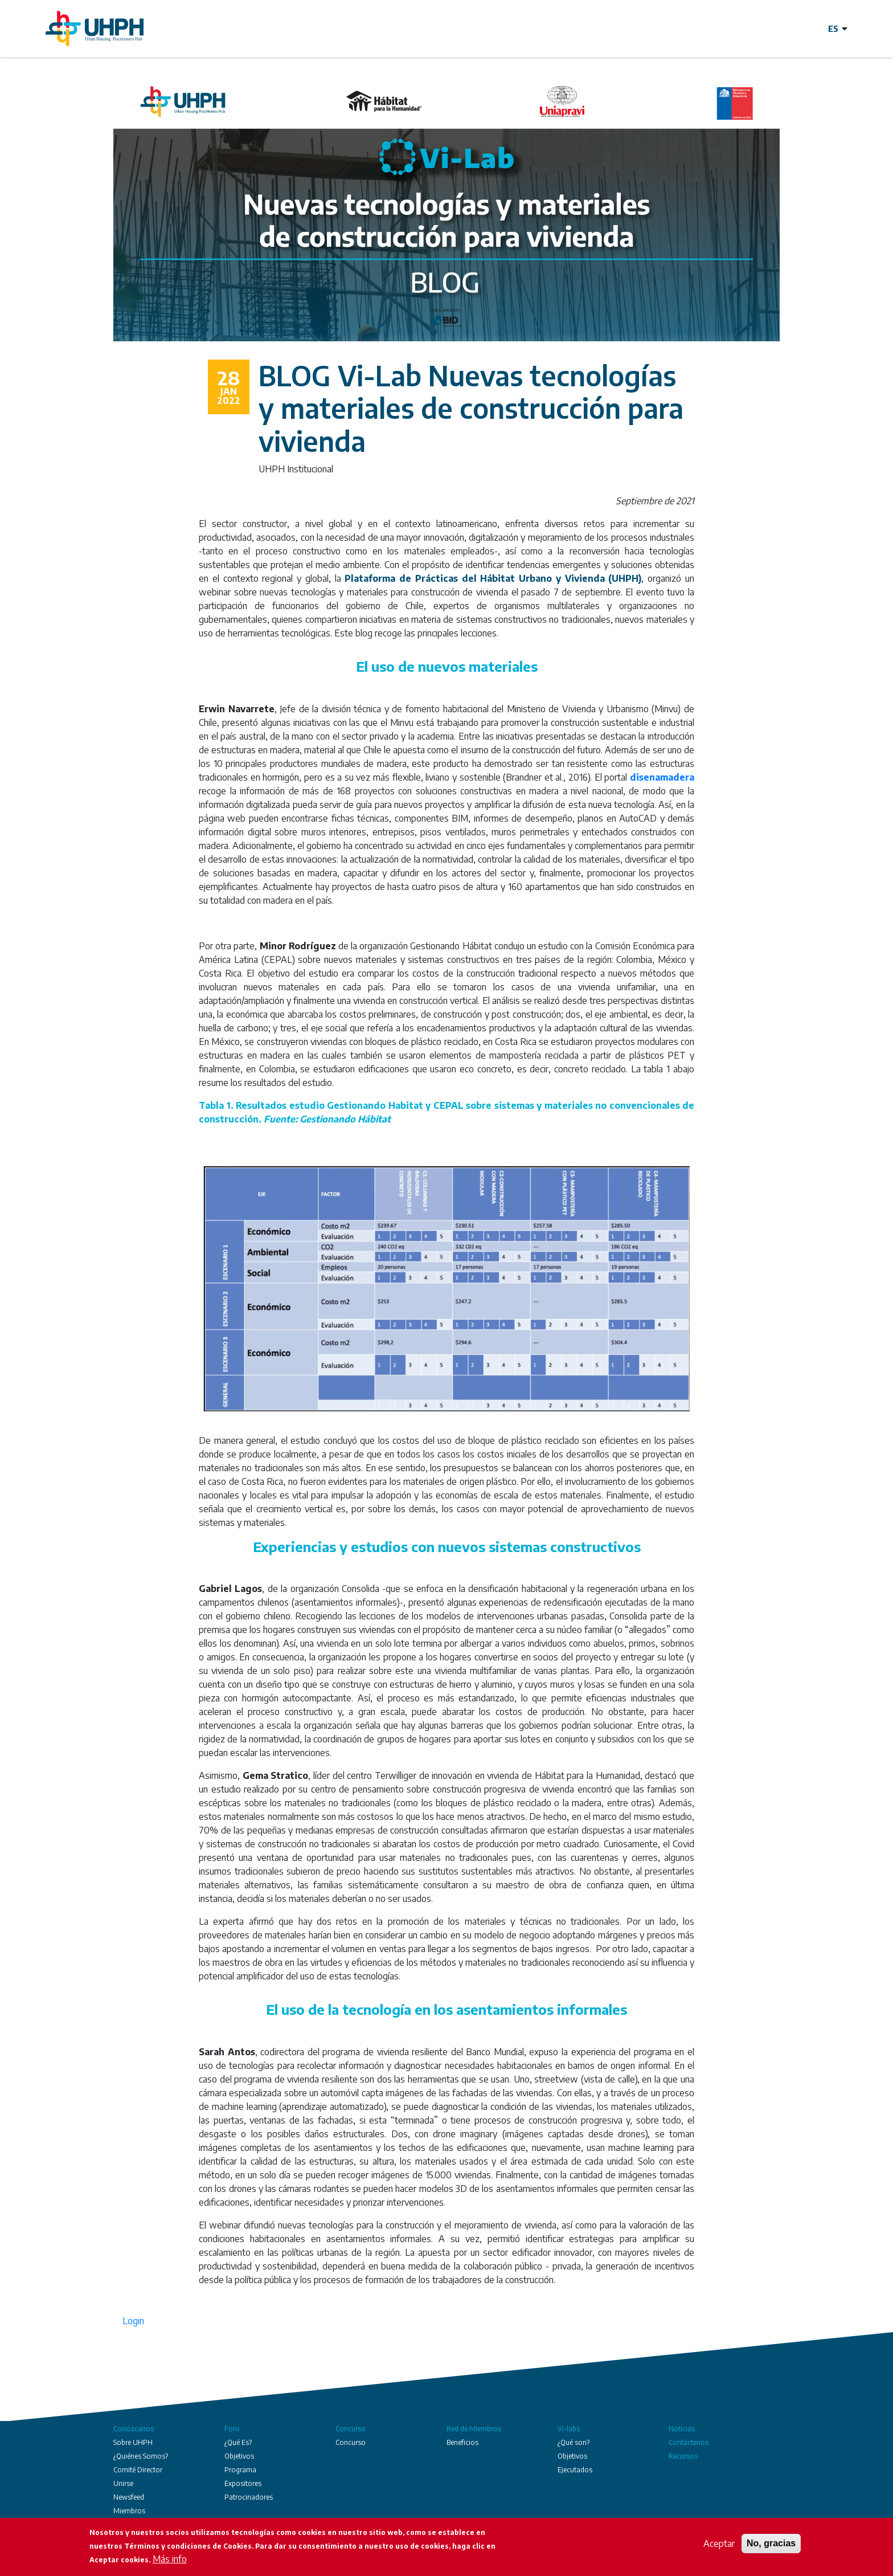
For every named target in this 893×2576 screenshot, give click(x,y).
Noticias (682, 2428)
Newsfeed (128, 2497)
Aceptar (719, 2544)
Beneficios (462, 2442)
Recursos (683, 2456)
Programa (240, 2469)
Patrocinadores (248, 2497)
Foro (232, 2428)
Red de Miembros (473, 2428)
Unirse (123, 2483)
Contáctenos (688, 2442)
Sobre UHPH (133, 2442)
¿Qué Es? (238, 2442)
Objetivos (239, 2456)
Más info (170, 2559)
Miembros (129, 2510)
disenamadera (662, 777)
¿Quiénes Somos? (140, 2456)
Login (133, 2320)
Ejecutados (575, 2469)
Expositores (242, 2483)
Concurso (350, 2428)
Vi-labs (569, 2428)
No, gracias (771, 2544)
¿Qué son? (573, 2442)
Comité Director (137, 2469)
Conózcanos (133, 2428)
